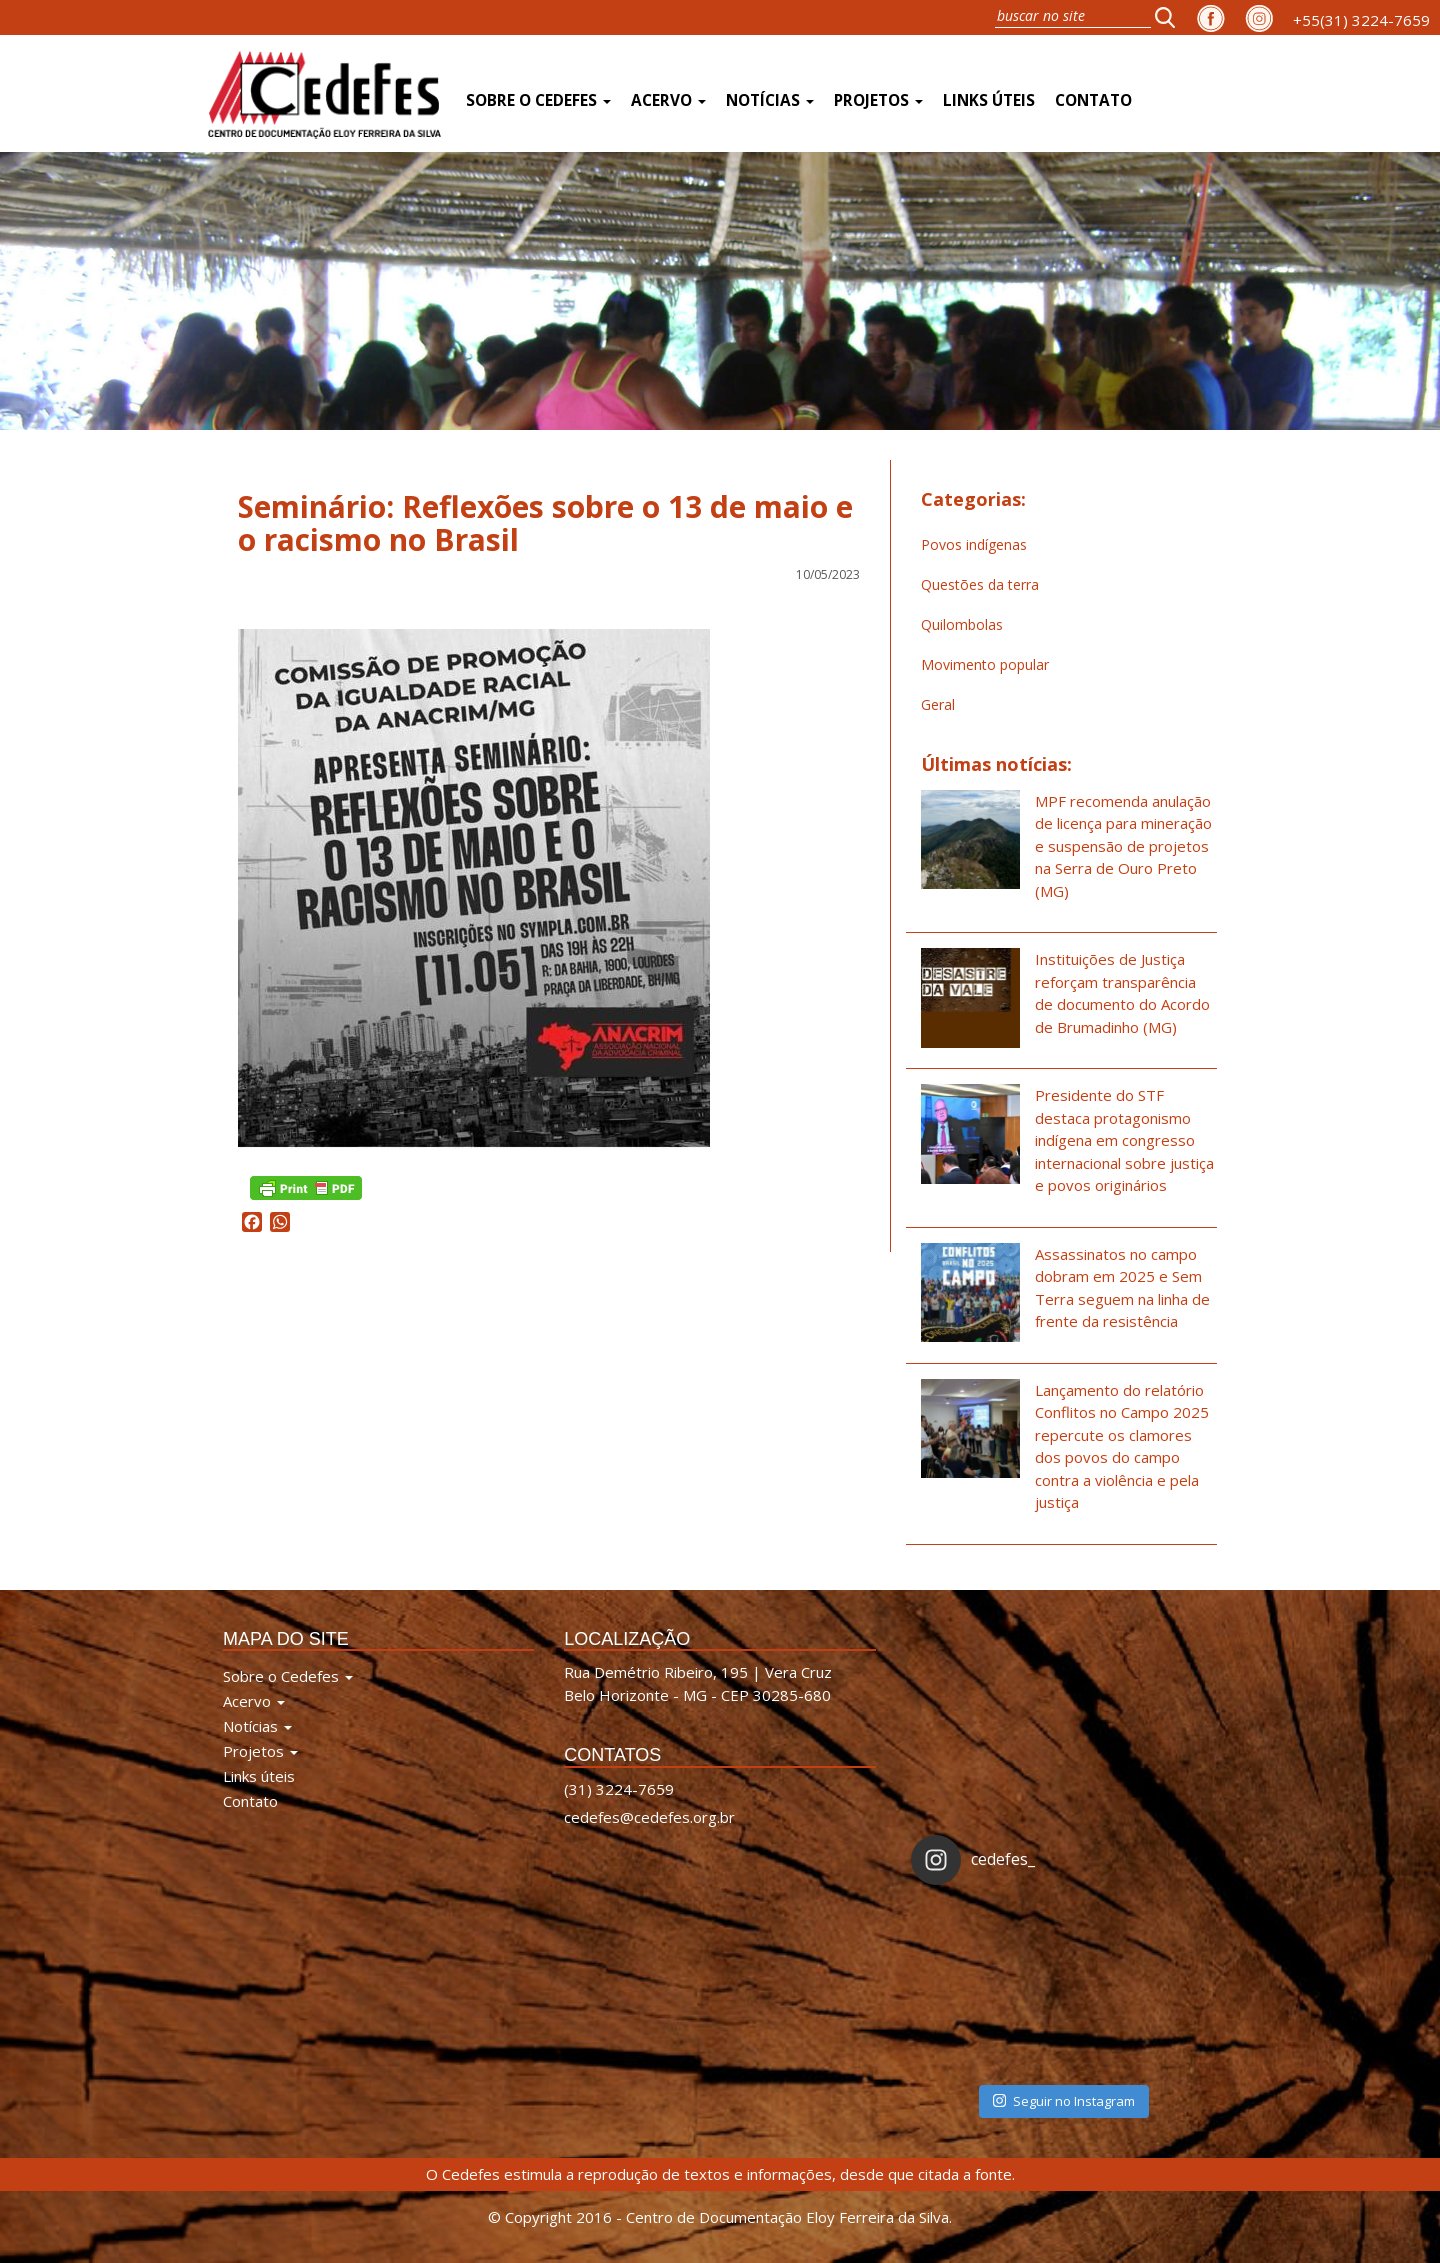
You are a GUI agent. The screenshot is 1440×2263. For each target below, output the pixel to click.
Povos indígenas (974, 544)
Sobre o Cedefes (538, 100)
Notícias (770, 100)
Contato (1093, 100)
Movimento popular (985, 664)
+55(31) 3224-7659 (1361, 20)
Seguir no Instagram (1064, 2101)
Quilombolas (962, 624)
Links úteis (989, 100)
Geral (938, 704)
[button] (1171, 17)
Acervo (668, 100)
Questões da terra (980, 584)
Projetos (878, 100)
